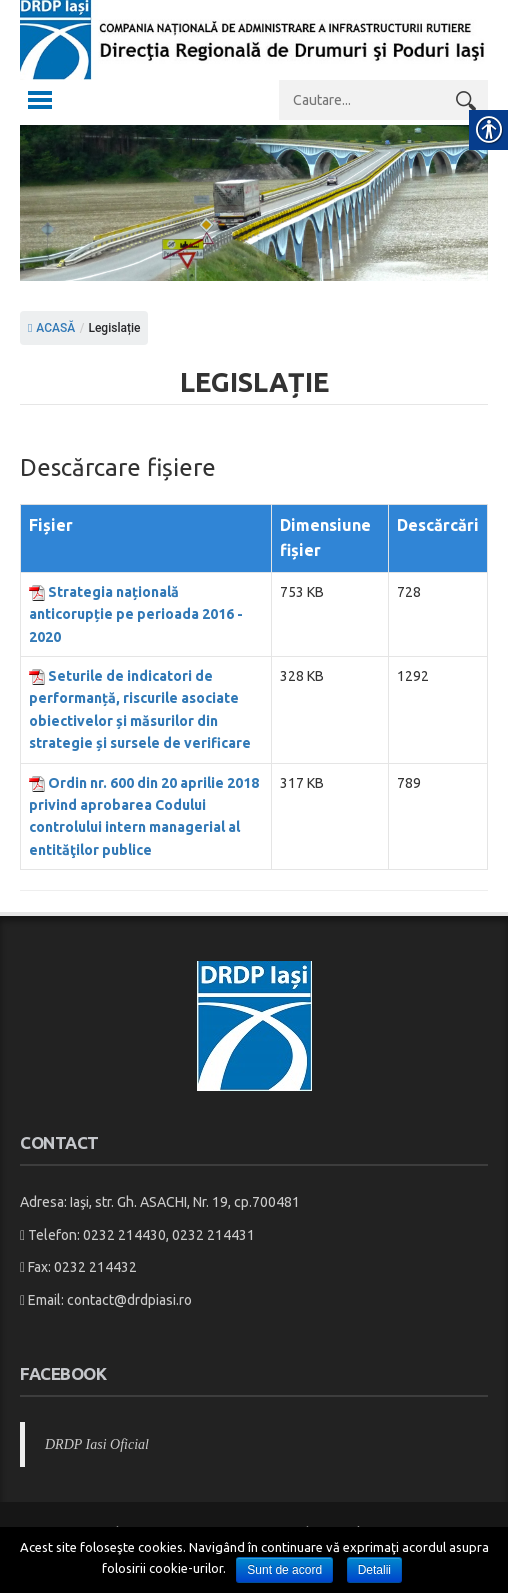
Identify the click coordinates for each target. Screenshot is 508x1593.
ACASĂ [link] (51, 328)
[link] (254, 62)
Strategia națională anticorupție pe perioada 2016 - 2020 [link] (136, 614)
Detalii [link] (374, 1570)
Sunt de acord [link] (284, 1570)
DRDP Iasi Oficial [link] (97, 1444)
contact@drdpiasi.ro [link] (129, 1300)
